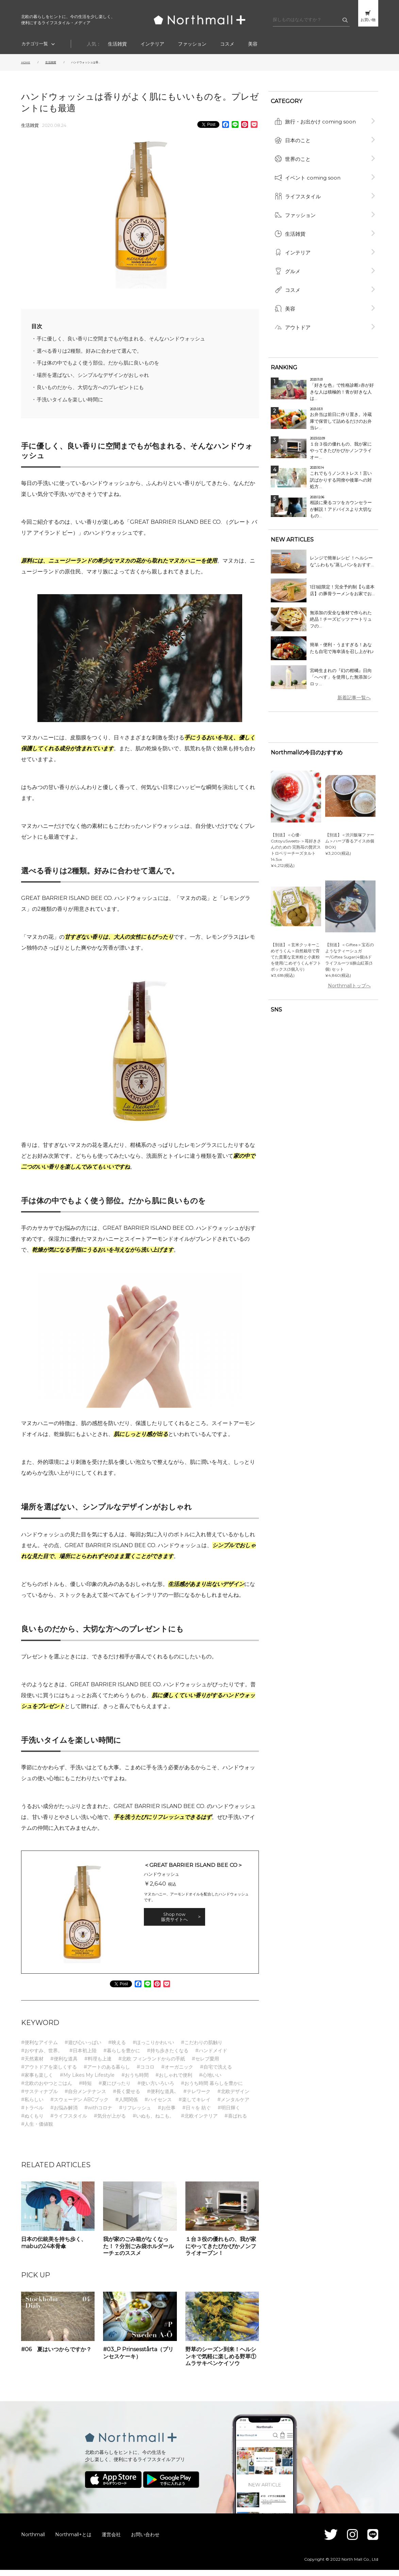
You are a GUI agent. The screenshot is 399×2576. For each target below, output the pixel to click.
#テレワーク (197, 2097)
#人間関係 (126, 2106)
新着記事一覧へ (359, 677)
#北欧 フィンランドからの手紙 (151, 2065)
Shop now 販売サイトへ (174, 1923)
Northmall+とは (73, 2540)
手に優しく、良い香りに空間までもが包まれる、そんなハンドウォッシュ (139, 339)
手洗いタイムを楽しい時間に (78, 404)
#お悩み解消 (64, 2114)
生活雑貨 (117, 44)
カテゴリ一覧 (34, 43)
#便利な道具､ (162, 2097)
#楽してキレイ (195, 2106)
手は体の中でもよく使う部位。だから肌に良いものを (111, 365)
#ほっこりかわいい (153, 2048)
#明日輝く (229, 2114)
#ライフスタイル (68, 2122)
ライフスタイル (303, 186)
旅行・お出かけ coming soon (321, 118)
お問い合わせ (145, 2540)
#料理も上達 (98, 2065)
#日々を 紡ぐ (196, 2114)
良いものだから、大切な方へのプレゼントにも (102, 392)
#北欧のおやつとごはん (46, 2089)
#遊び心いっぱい (83, 2048)
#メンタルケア (233, 2106)
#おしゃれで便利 (173, 2081)
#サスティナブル (39, 2097)
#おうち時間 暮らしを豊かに (212, 2089)
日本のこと (298, 135)
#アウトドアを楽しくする (49, 2073)
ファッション (192, 44)
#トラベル (32, 2114)
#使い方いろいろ (155, 2089)
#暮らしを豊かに (121, 2057)
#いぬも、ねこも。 (153, 2122)
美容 (252, 44)
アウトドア (298, 305)
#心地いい (210, 2081)
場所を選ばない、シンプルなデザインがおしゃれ (105, 378)
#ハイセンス (158, 2106)
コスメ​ (227, 44)
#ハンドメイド (211, 2057)
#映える (117, 2048)
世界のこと (298, 152)
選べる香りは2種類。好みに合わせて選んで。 (101, 352)
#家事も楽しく (37, 2081)
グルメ (292, 254)
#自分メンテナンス (85, 2097)
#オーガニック (177, 2073)
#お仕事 (167, 2114)
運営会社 (111, 2540)
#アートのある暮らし (107, 2073)
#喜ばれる (236, 2122)
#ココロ (145, 2073)
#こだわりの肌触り (201, 2048)
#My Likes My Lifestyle (87, 2081)
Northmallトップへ (354, 965)
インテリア (152, 44)
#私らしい (32, 2106)
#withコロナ (98, 2114)
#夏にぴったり (115, 2089)
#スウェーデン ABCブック (79, 2106)
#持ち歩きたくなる (167, 2057)
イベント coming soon (313, 169)
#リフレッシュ (135, 2114)
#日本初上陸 (83, 2057)
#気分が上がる (110, 2122)
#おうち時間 (135, 2081)
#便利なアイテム (39, 2048)
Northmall (33, 2540)
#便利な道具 (64, 2065)
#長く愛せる (126, 2097)
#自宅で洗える (216, 2073)
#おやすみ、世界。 (42, 2057)
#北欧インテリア (199, 2122)
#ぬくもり (32, 2122)
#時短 (85, 2089)
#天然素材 (32, 2065)
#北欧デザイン (233, 2097)
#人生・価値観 (37, 2130)
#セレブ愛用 (205, 2065)
